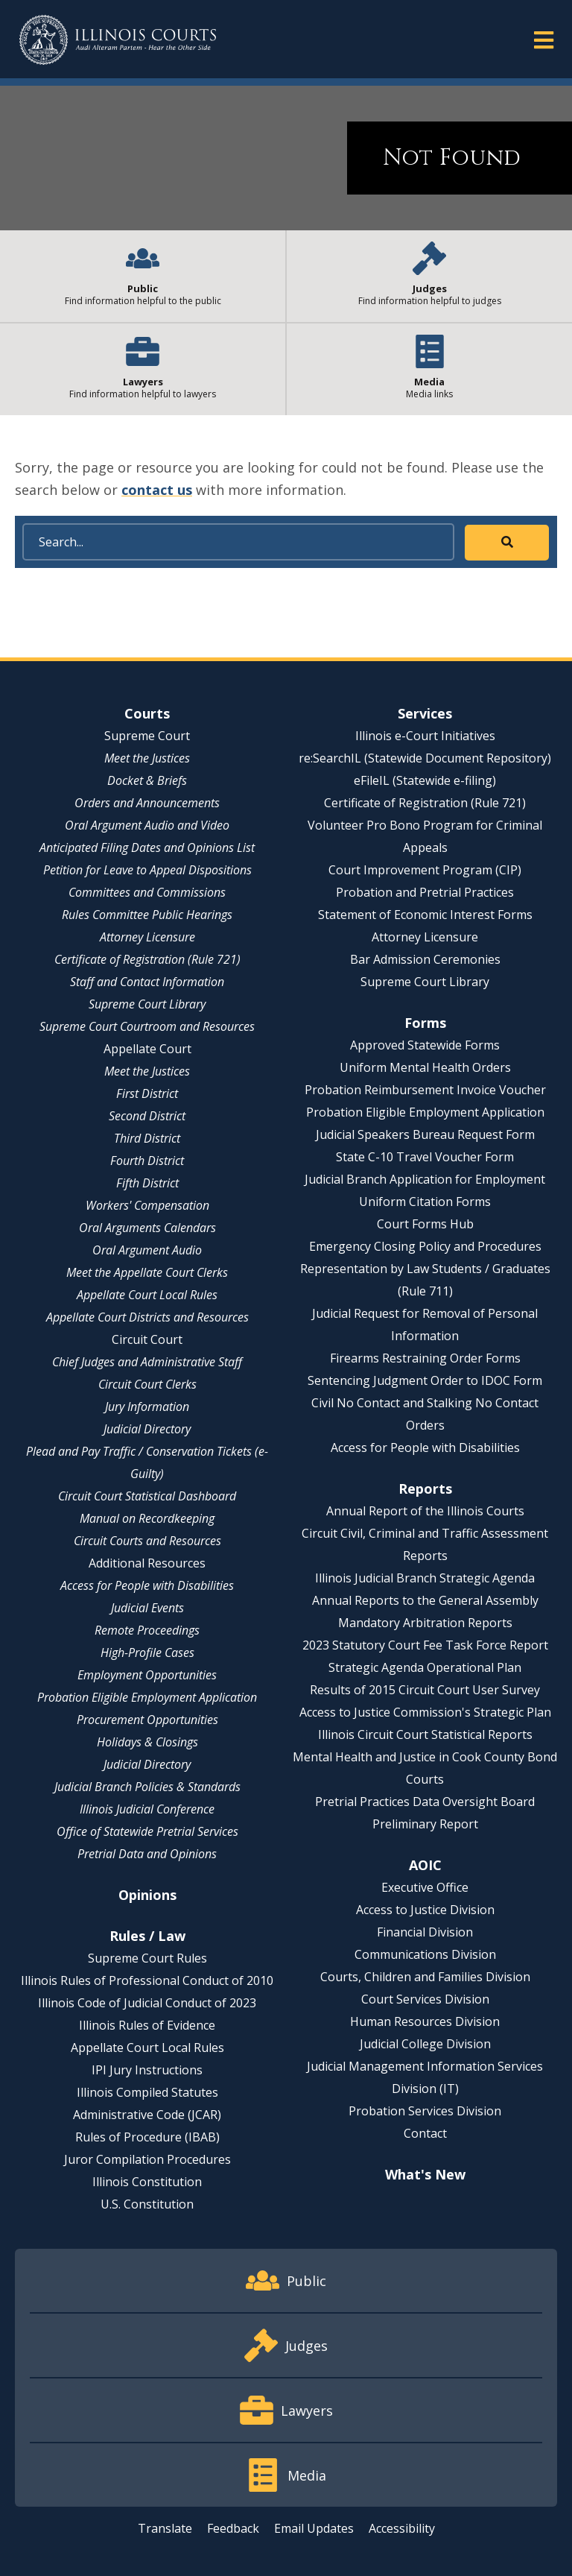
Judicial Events (147, 1608)
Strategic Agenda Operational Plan (424, 1667)
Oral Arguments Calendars (147, 1227)
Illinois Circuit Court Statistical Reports (425, 1734)
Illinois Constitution (147, 2182)
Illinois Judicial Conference (147, 1809)
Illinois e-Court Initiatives (425, 735)
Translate (165, 2528)
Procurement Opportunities (147, 1719)
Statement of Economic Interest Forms (425, 914)
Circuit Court (147, 1339)
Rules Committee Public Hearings (147, 914)
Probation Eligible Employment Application (147, 1697)
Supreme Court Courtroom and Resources (147, 1026)
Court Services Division (425, 1999)
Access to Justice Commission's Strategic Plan (425, 1712)
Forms (425, 1023)
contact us (156, 490)
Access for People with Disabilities (147, 1585)
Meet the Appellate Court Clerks (147, 1272)
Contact (425, 2133)
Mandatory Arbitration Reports (425, 1622)
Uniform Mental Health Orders (425, 1067)
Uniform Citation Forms (425, 1201)
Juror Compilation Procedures (147, 2159)
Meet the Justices (147, 758)
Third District (147, 1138)
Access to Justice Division (425, 1909)
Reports (425, 1488)
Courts (147, 713)
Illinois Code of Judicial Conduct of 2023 (147, 2003)
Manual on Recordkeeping (147, 1518)
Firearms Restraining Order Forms (425, 1358)
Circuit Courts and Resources (147, 1540)
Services (425, 713)
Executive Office (424, 1887)
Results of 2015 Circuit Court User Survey (425, 1690)
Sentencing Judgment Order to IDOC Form (425, 1380)
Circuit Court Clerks (147, 1384)
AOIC (425, 1865)
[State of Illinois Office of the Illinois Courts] (117, 40)
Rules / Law (147, 1936)
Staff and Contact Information (147, 981)
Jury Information (147, 1406)
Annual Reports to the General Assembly (425, 1600)
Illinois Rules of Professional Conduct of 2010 (147, 1980)
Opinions (147, 1895)
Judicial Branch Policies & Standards (147, 1786)
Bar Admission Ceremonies (425, 959)
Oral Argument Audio (147, 1250)
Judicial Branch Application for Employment (425, 1179)
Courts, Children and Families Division (425, 1977)
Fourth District (147, 1160)
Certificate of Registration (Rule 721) (147, 959)
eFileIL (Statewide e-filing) (425, 780)
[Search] (238, 542)
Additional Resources (147, 1563)
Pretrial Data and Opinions (147, 1854)
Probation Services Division (425, 2111)
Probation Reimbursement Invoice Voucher (425, 1090)
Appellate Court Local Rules (147, 1295)
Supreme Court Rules (147, 1958)
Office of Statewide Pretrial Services (147, 1831)
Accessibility (402, 2528)
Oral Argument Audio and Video (147, 825)
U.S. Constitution (147, 2204)
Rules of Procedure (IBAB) (147, 2137)
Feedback (233, 2528)
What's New (425, 2174)
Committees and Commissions (147, 892)
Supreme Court (147, 735)
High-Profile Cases (147, 1652)
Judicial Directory (147, 1429)
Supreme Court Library (147, 1004)
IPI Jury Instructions (147, 2070)
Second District (147, 1116)
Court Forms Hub (425, 1224)
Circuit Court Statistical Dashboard (147, 1496)
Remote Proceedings (147, 1630)
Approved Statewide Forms (425, 1045)
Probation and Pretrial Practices (425, 892)
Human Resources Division (425, 2021)
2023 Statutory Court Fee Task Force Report (425, 1645)
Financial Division (425, 1932)
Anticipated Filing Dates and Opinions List (147, 847)
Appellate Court (147, 1049)
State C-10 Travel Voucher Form (425, 1157)
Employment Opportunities (147, 1675)
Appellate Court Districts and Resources (147, 1317)
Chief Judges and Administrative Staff (147, 1362)
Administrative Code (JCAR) (147, 2114)
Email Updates (314, 2528)
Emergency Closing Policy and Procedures (425, 1246)
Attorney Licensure (147, 937)
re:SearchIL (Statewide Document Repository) (425, 758)
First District (147, 1093)
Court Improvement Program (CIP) (424, 870)
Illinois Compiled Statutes (147, 2092)
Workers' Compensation (147, 1205)
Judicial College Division (425, 2044)
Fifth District (147, 1183)
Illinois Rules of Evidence (147, 2025)
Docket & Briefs (147, 780)
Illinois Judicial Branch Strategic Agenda (425, 1578)
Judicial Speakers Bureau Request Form (425, 1134)
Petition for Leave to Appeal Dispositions (147, 870)
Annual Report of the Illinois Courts (425, 1511)
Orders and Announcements (147, 803)
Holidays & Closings (147, 1742)
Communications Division (425, 1954)
